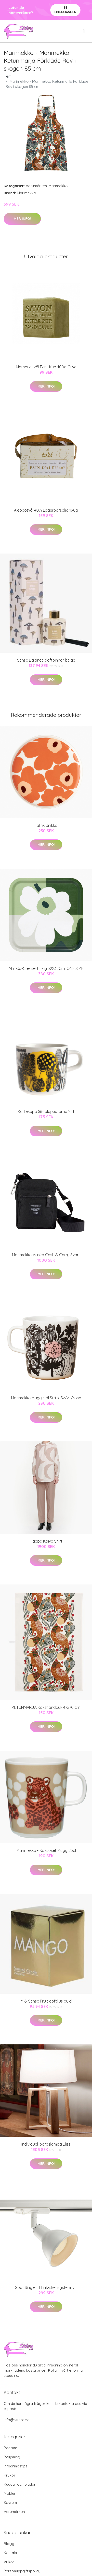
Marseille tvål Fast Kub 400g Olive (46, 366)
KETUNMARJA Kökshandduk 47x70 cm (46, 1707)
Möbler (10, 2493)
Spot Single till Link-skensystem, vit (46, 2287)
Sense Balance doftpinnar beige (46, 660)
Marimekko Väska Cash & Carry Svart (46, 1254)
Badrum (10, 2448)
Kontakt (10, 2552)
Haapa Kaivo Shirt (46, 1541)
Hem (8, 76)
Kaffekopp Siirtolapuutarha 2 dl (46, 1111)
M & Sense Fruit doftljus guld (46, 2001)
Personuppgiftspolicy (22, 2571)
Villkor (9, 2562)
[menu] (84, 31)
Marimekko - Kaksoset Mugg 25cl (46, 1850)
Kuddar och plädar (20, 2484)
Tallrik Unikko (46, 825)
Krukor (9, 2475)
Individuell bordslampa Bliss (46, 2144)
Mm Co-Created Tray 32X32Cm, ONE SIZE (46, 968)
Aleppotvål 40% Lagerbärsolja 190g (46, 510)
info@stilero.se (16, 2419)
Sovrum (10, 2502)
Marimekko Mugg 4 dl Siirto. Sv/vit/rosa (46, 1397)
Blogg (9, 2543)
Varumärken (36, 185)
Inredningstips (15, 2466)
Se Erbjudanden (65, 10)
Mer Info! (22, 218)
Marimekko (58, 185)
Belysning (12, 2457)
